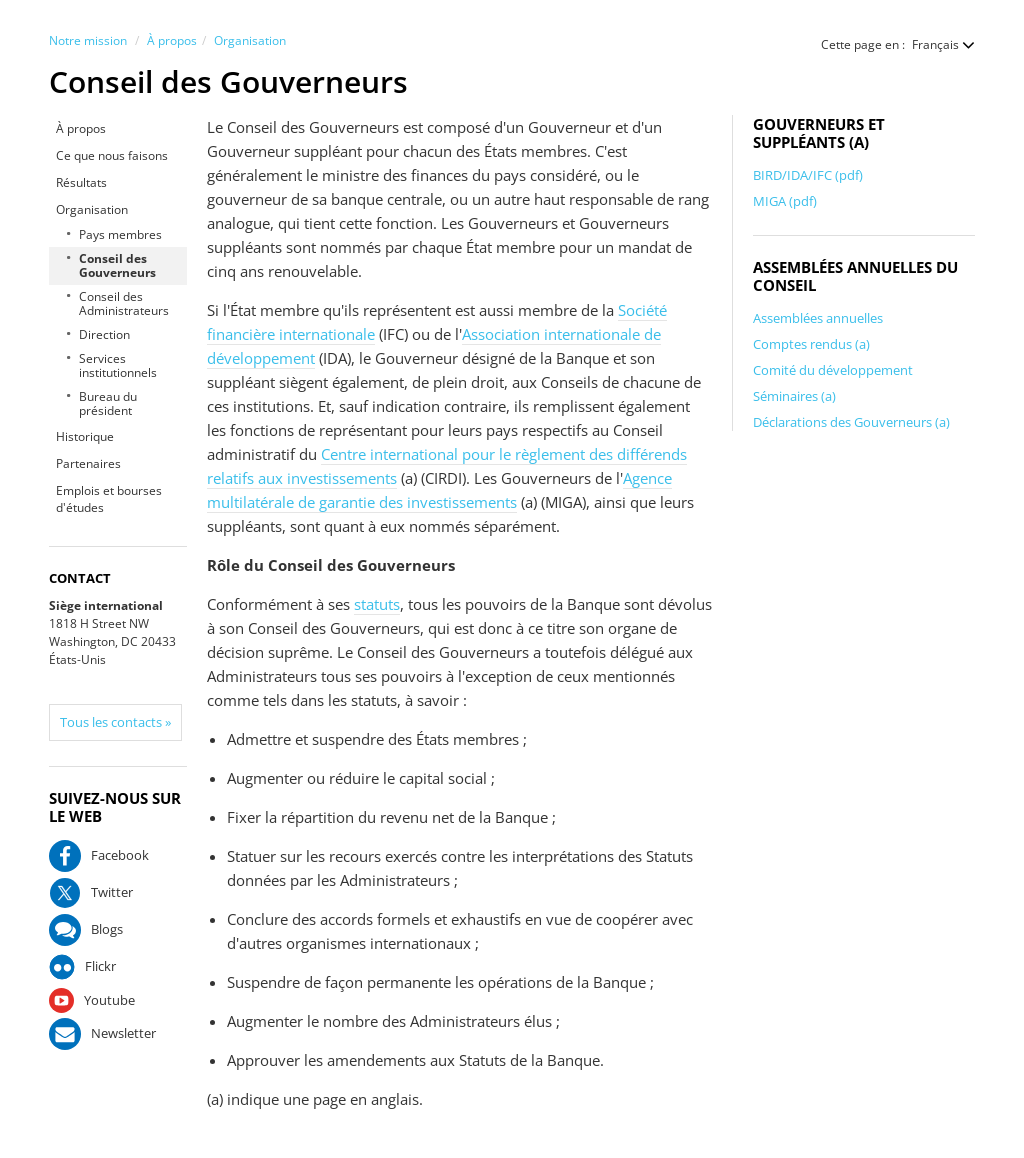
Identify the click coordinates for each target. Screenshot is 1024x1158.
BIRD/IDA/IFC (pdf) (808, 175)
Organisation (250, 40)
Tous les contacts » (115, 722)
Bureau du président (108, 403)
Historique (85, 436)
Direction (104, 334)
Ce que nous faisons (112, 155)
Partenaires (88, 463)
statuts (377, 604)
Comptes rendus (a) (811, 344)
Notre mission (88, 40)
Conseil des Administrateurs (124, 303)
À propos (172, 40)
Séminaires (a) (794, 396)
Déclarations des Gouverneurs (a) (851, 422)
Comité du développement (833, 370)
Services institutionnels (118, 365)
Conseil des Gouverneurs (117, 265)
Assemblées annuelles (818, 318)
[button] (933, 44)
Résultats (81, 182)
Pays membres (120, 234)
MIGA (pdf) (785, 201)
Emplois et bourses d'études (109, 499)
